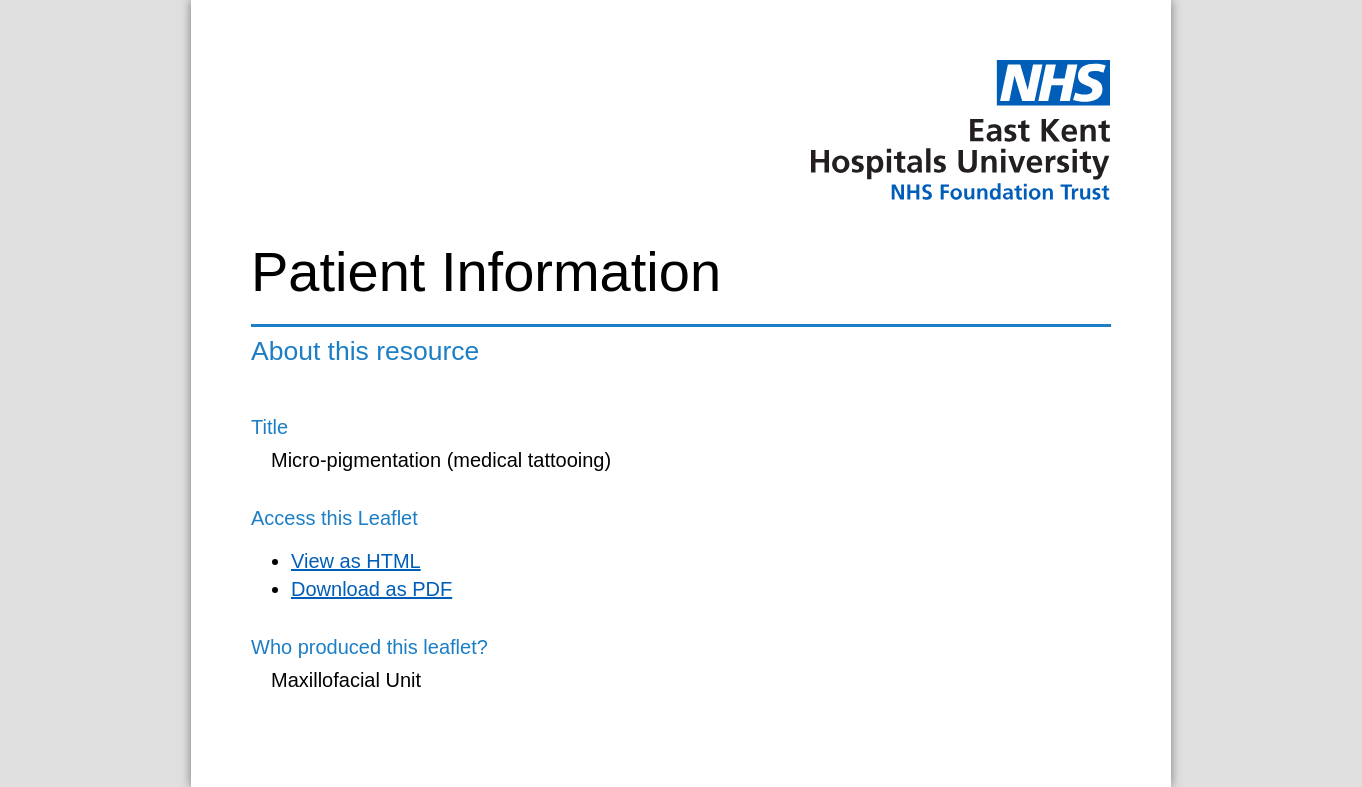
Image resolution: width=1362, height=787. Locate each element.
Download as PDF (371, 589)
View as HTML (356, 561)
